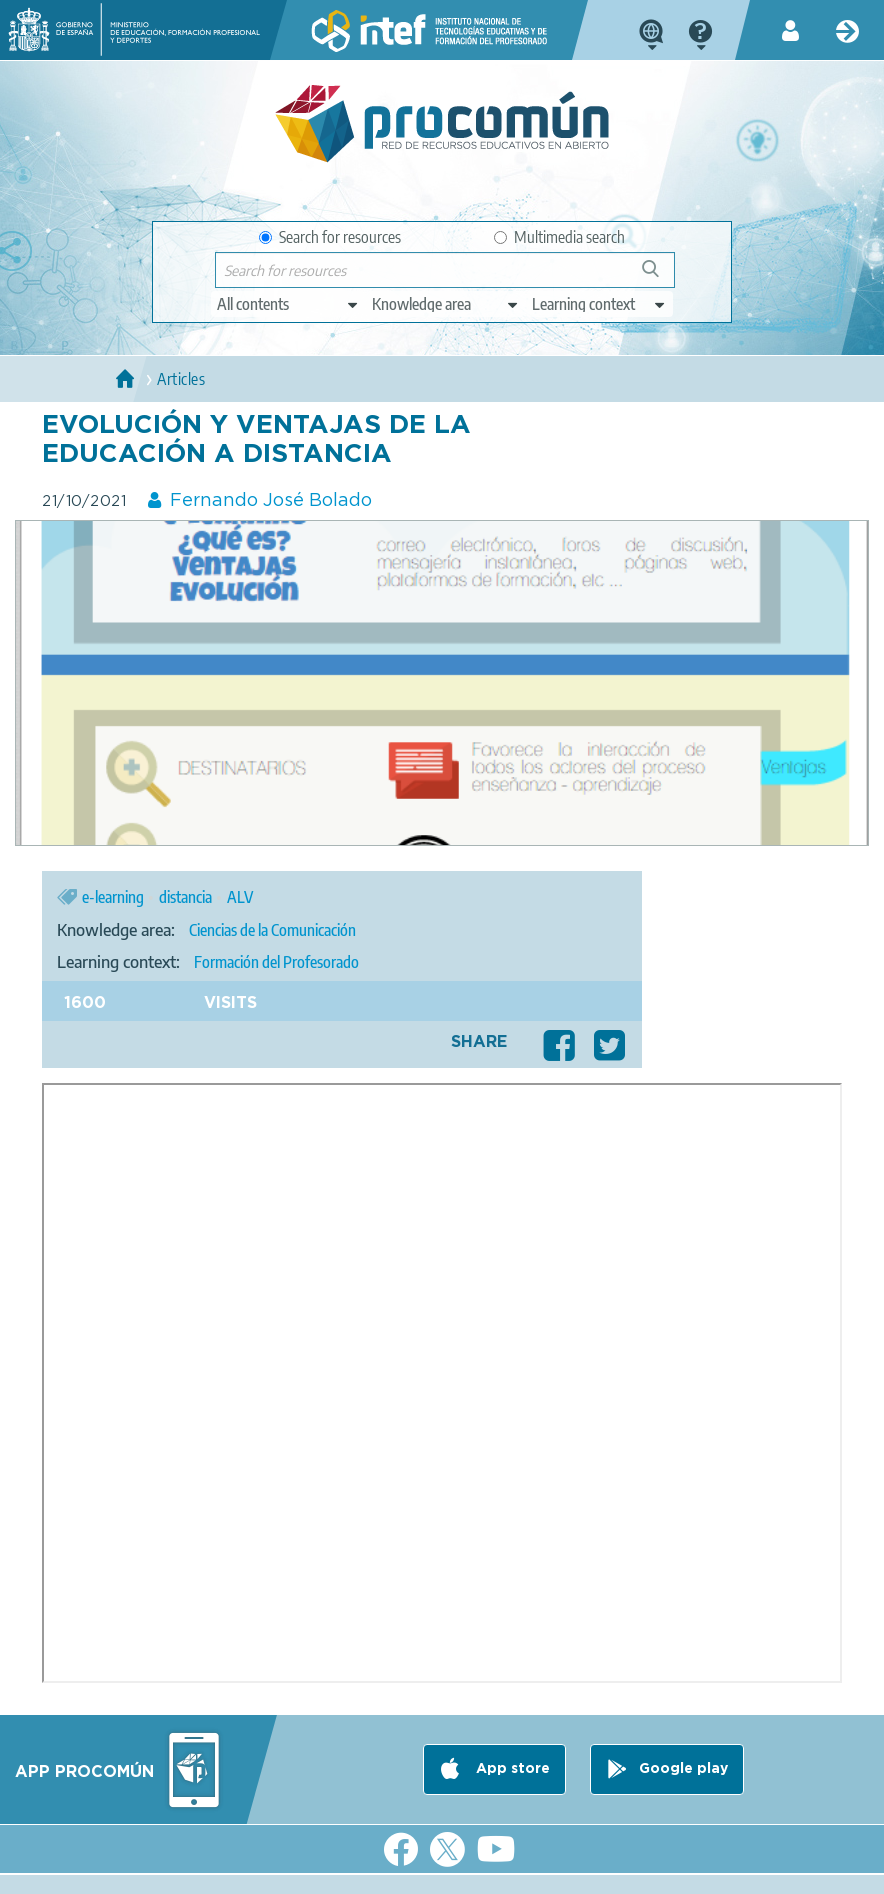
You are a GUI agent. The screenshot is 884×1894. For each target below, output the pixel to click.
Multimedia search (559, 237)
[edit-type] (288, 304)
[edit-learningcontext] (599, 304)
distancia (185, 897)
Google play (683, 1769)
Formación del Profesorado (276, 962)
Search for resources (330, 237)
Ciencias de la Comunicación (272, 930)
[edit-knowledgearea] (446, 304)
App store (511, 1769)
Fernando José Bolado (271, 501)
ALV (240, 897)
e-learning (113, 897)
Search (660, 276)
